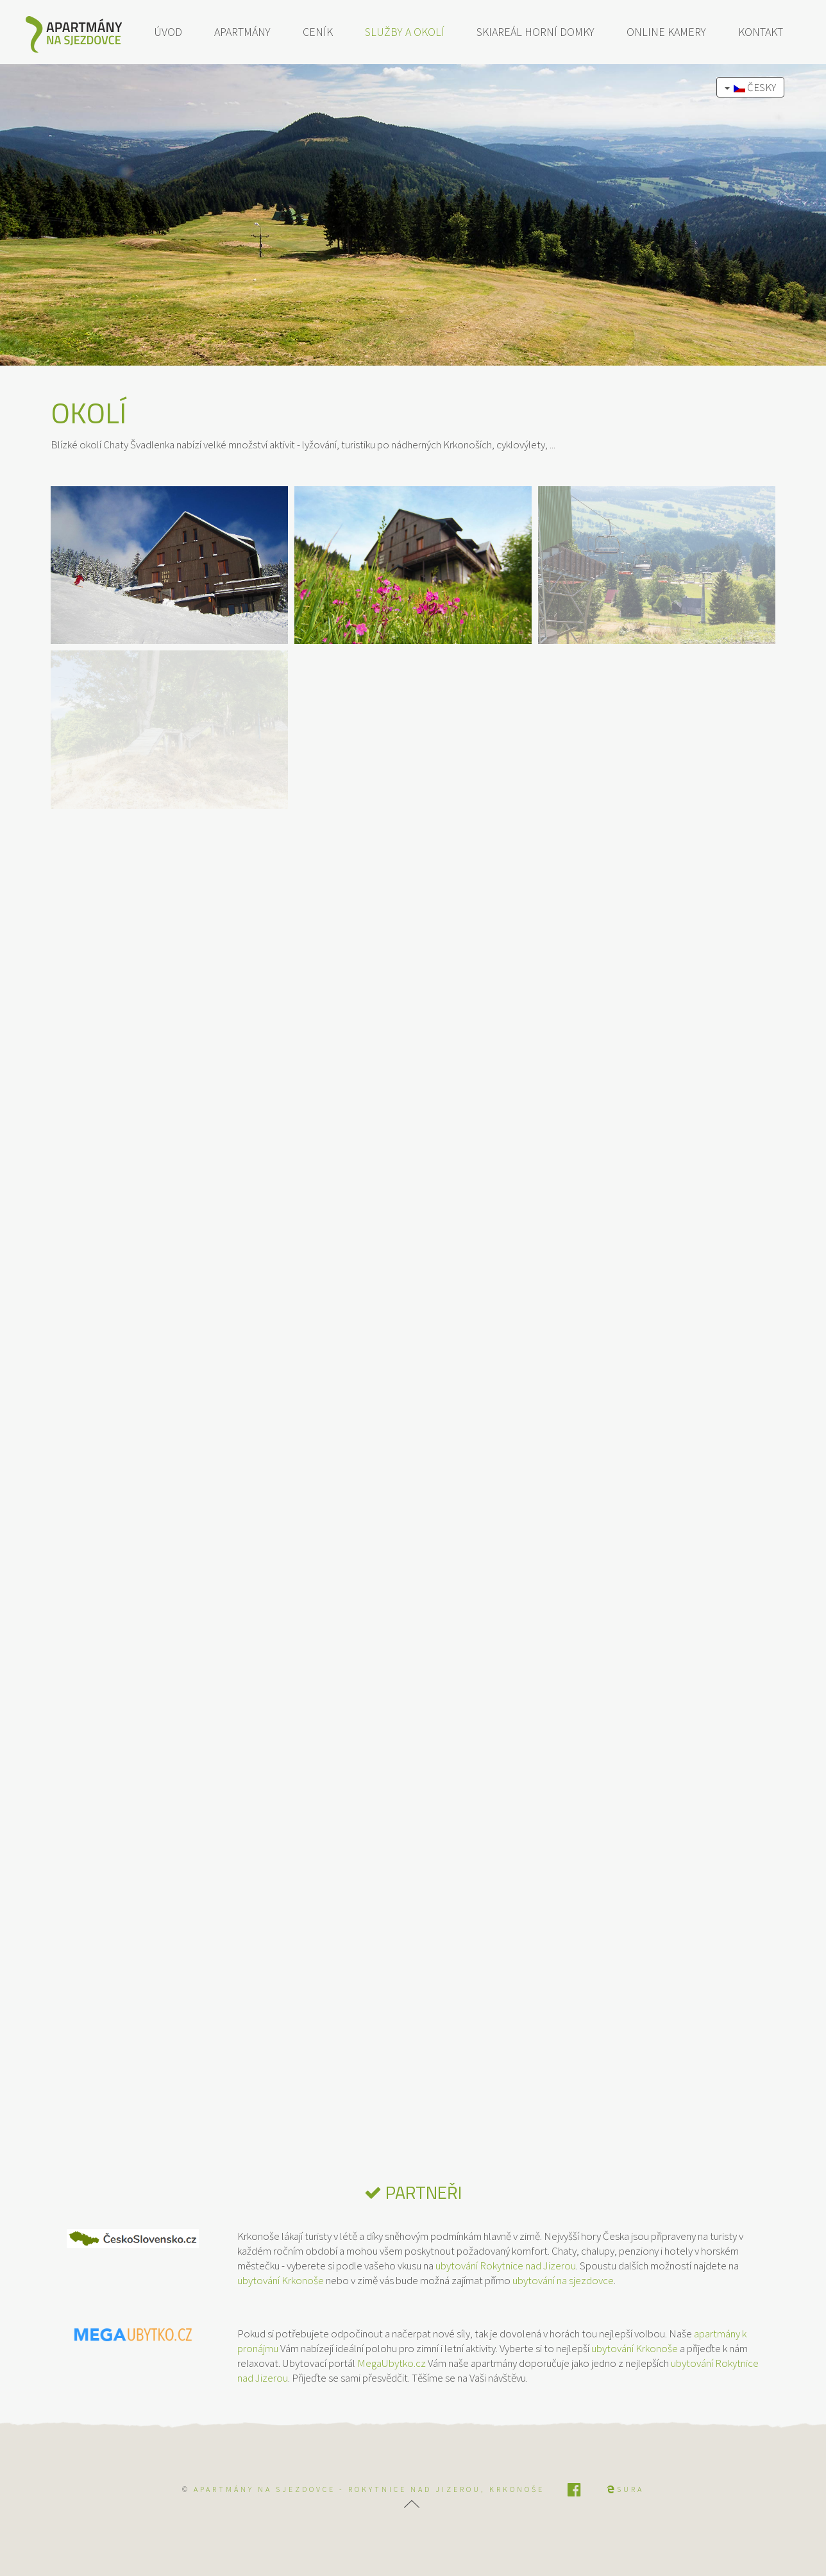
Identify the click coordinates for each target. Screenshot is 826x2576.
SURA (625, 2489)
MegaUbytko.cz (391, 2363)
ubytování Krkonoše (280, 2280)
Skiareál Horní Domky (535, 31)
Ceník (318, 31)
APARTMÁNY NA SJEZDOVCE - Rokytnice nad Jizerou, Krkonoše (369, 2489)
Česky (750, 87)
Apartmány (242, 31)
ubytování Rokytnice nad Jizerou (505, 2265)
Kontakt (760, 31)
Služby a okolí (404, 31)
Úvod (168, 31)
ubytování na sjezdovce (563, 2280)
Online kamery (666, 31)
